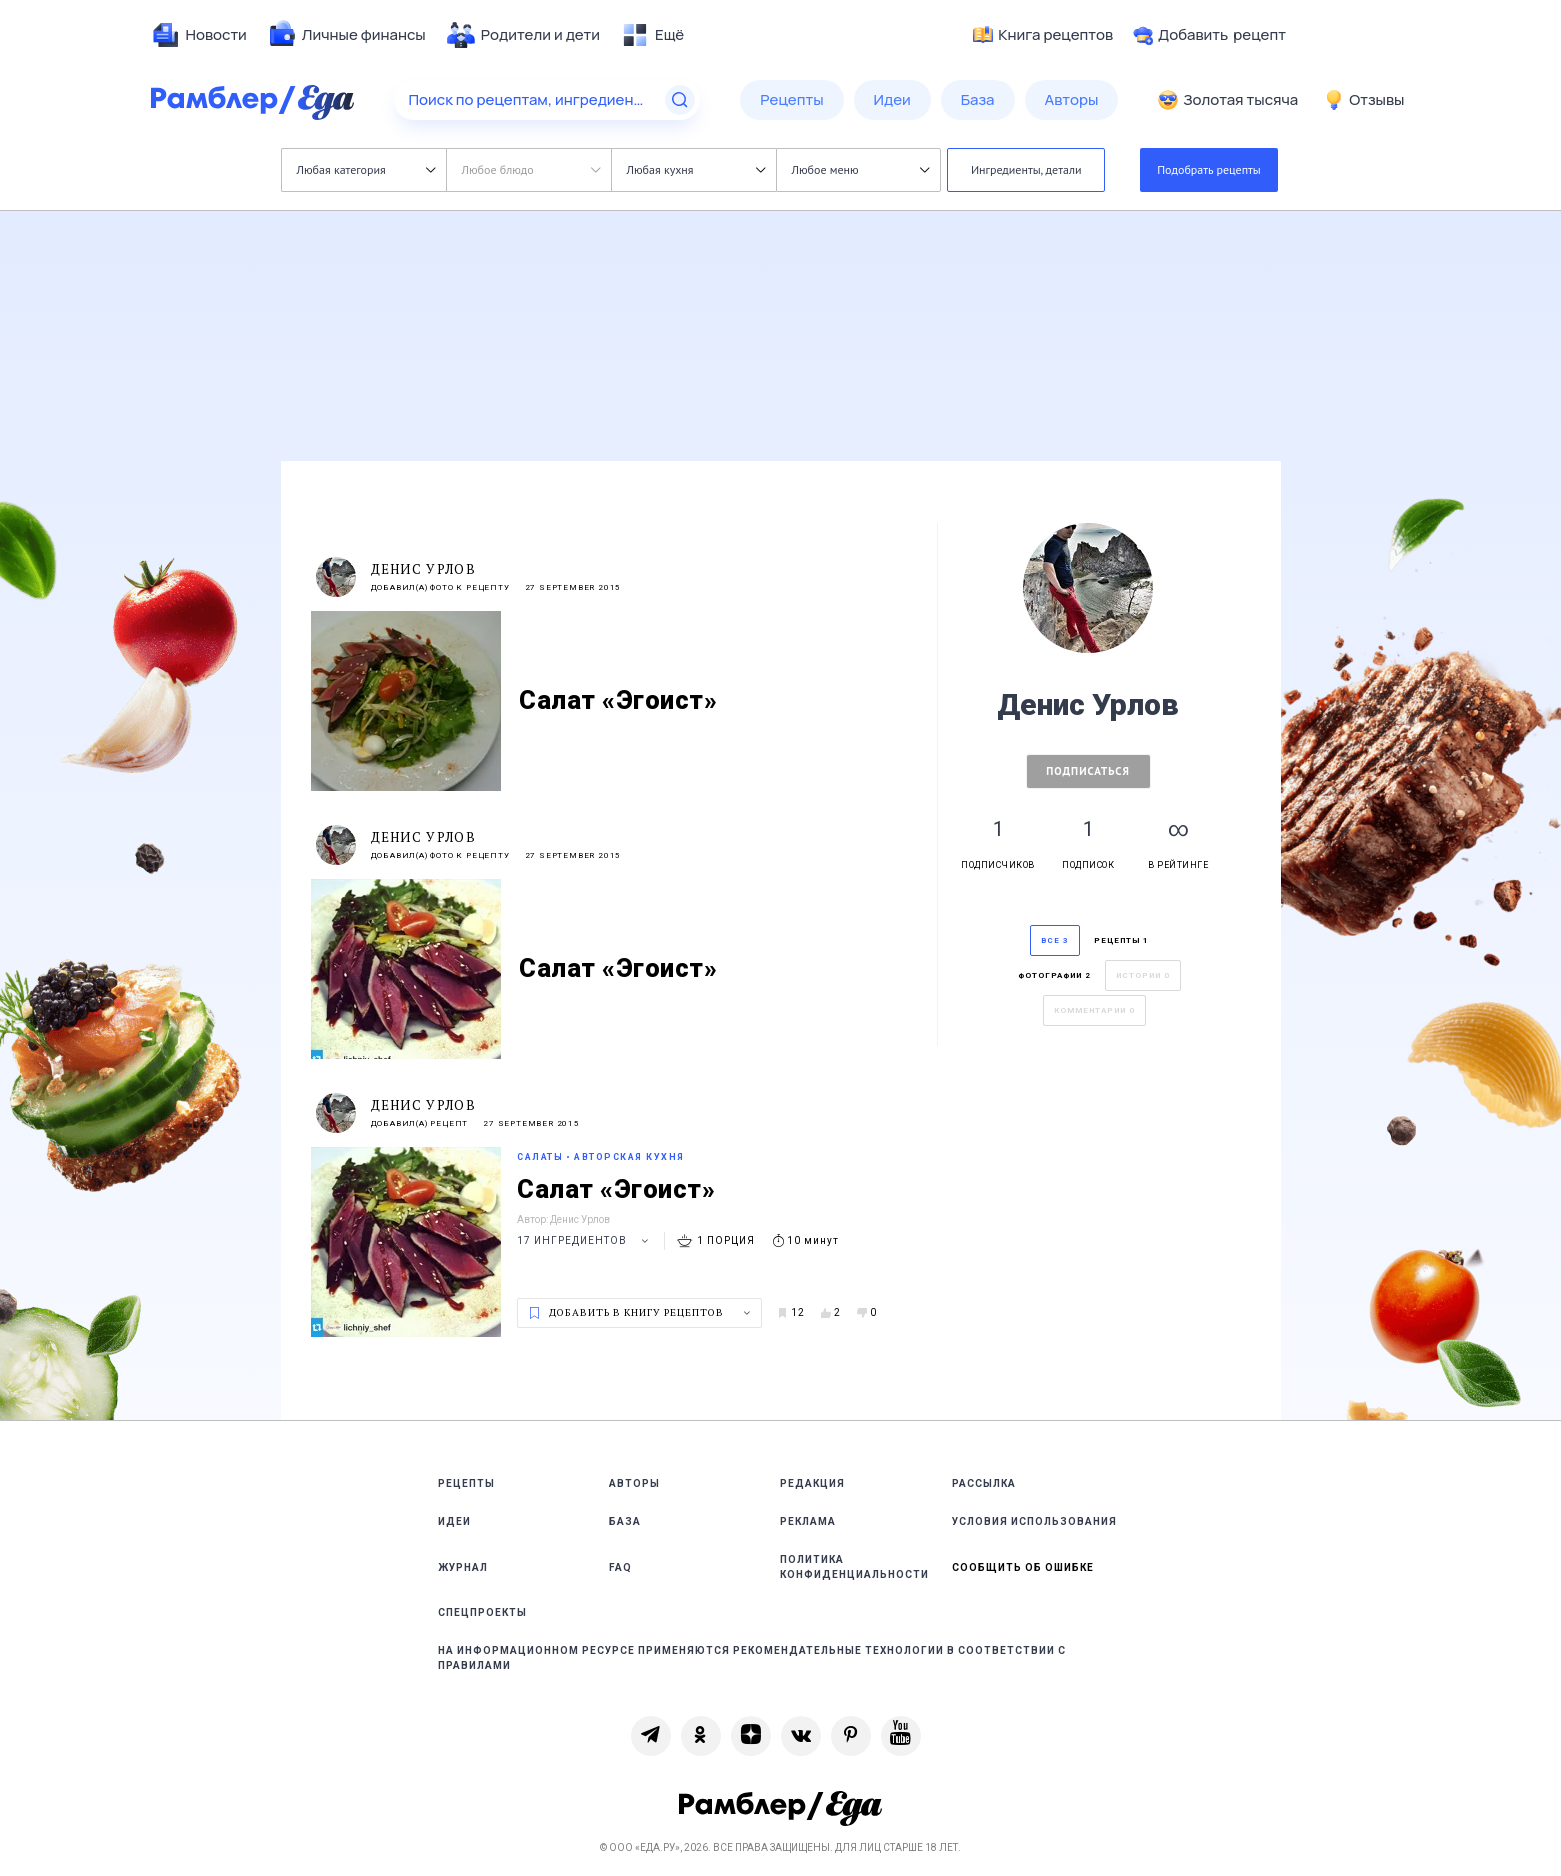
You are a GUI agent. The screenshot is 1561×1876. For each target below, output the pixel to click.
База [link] (625, 1521)
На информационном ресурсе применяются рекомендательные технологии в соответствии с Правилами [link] (752, 1658)
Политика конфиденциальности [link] (854, 1567)
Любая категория (366, 169)
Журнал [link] (463, 1567)
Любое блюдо (531, 169)
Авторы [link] (634, 1483)
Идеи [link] (454, 1521)
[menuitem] (199, 35)
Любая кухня (696, 169)
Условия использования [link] (1034, 1521)
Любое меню (861, 169)
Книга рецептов (1043, 35)
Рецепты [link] (466, 1483)
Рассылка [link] (984, 1483)
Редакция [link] (812, 1483)
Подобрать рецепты (1209, 169)
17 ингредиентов (585, 1240)
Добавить (1209, 35)
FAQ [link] (620, 1567)
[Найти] (680, 100)
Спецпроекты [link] (482, 1612)
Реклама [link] (808, 1521)
